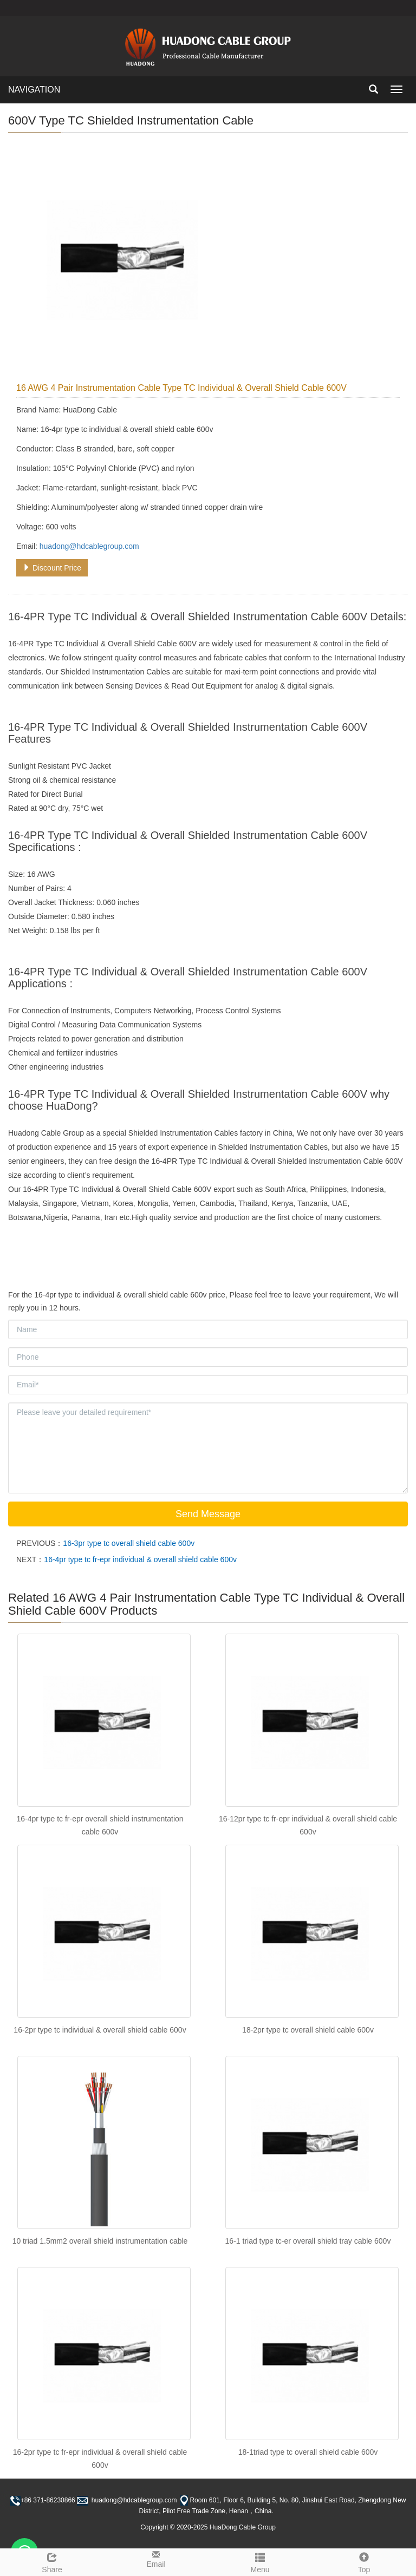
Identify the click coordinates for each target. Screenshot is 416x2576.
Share (52, 2561)
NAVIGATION (34, 89)
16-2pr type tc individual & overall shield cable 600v (100, 2030)
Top (364, 2561)
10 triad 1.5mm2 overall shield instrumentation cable (100, 2241)
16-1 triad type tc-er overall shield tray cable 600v (308, 2241)
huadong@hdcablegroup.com (89, 546)
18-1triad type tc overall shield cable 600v (308, 2452)
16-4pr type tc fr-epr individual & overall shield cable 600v (140, 1559)
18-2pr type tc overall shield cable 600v (308, 2030)
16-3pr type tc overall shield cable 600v (128, 1543)
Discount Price (52, 567)
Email (156, 2558)
